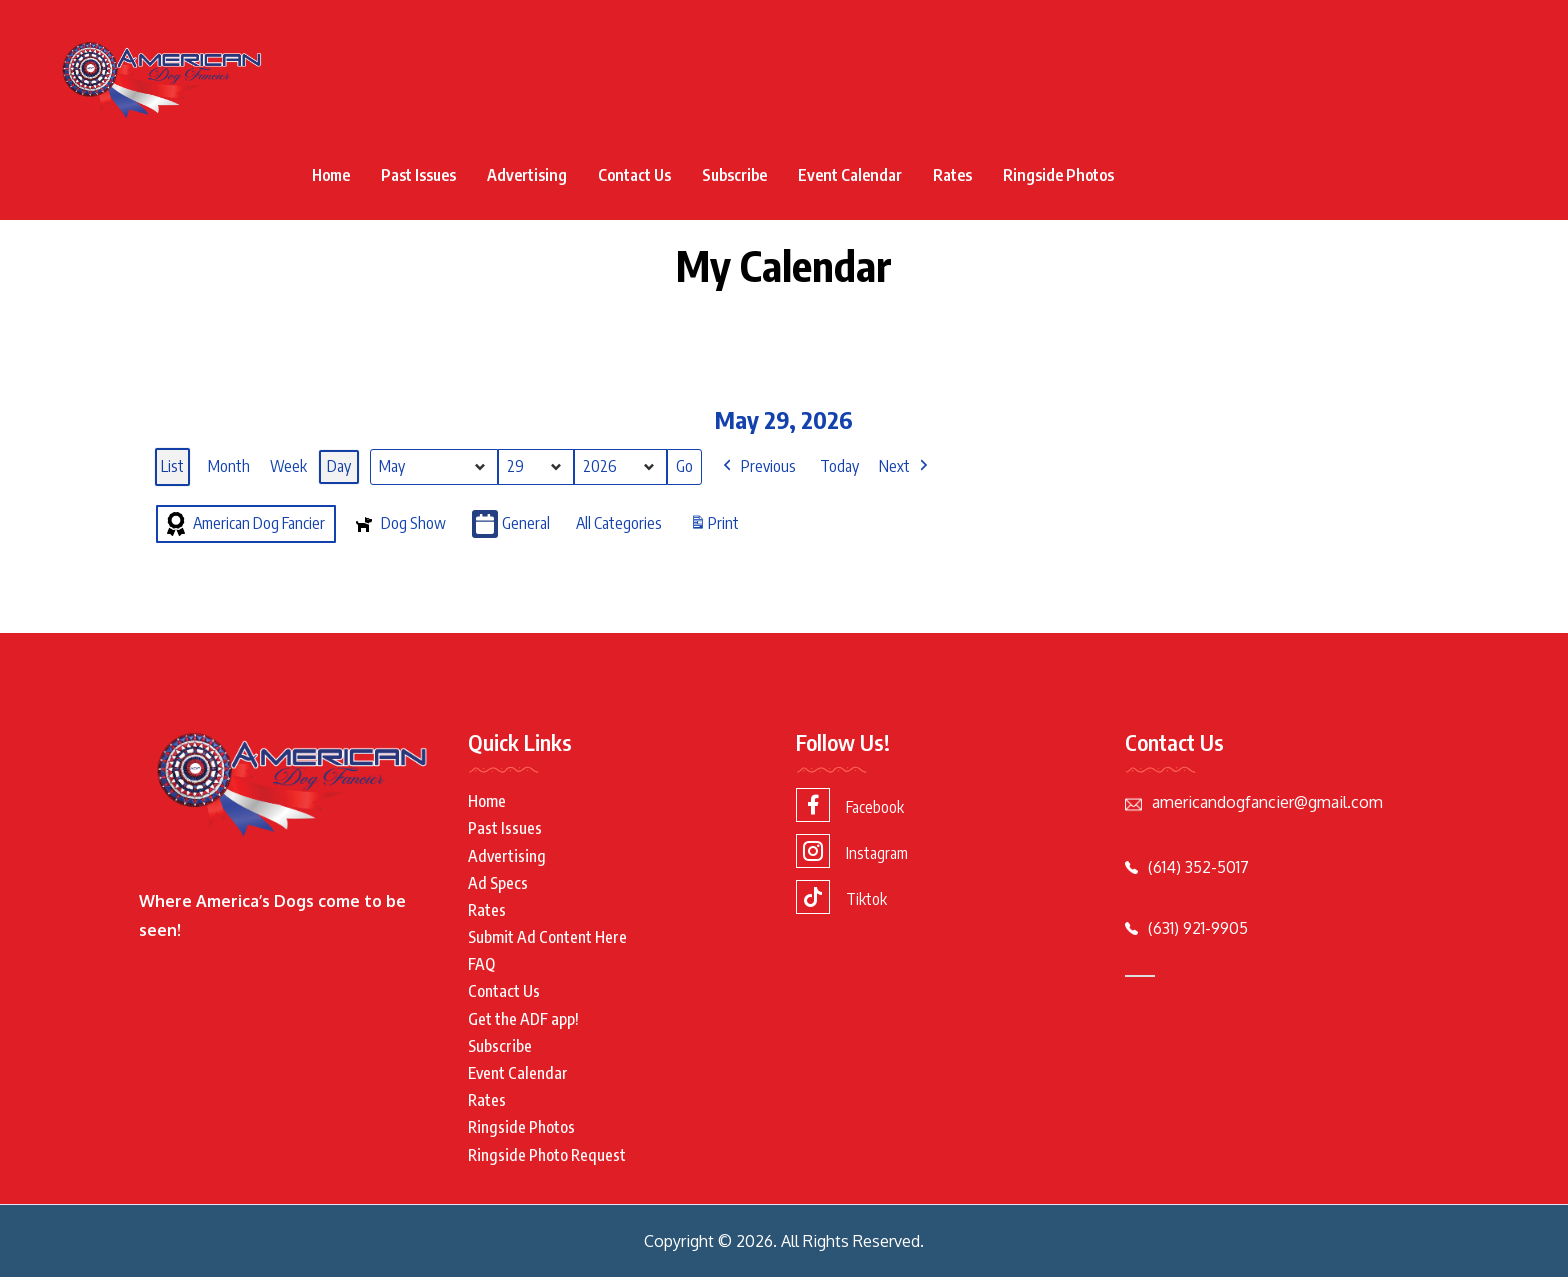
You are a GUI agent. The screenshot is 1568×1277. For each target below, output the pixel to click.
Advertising (527, 175)
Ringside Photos (1058, 175)
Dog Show (398, 524)
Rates (952, 175)
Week (288, 466)
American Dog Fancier (244, 524)
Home (331, 175)
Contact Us (634, 175)
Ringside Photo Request (547, 1155)
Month (229, 466)
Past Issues (418, 175)
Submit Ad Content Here (547, 937)
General (511, 524)
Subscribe (734, 175)
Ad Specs (498, 883)
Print (714, 527)
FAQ (481, 964)
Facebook (850, 805)
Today (839, 466)
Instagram (852, 851)
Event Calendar (850, 175)
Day (339, 466)
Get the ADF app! (523, 1019)
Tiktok (841, 897)
